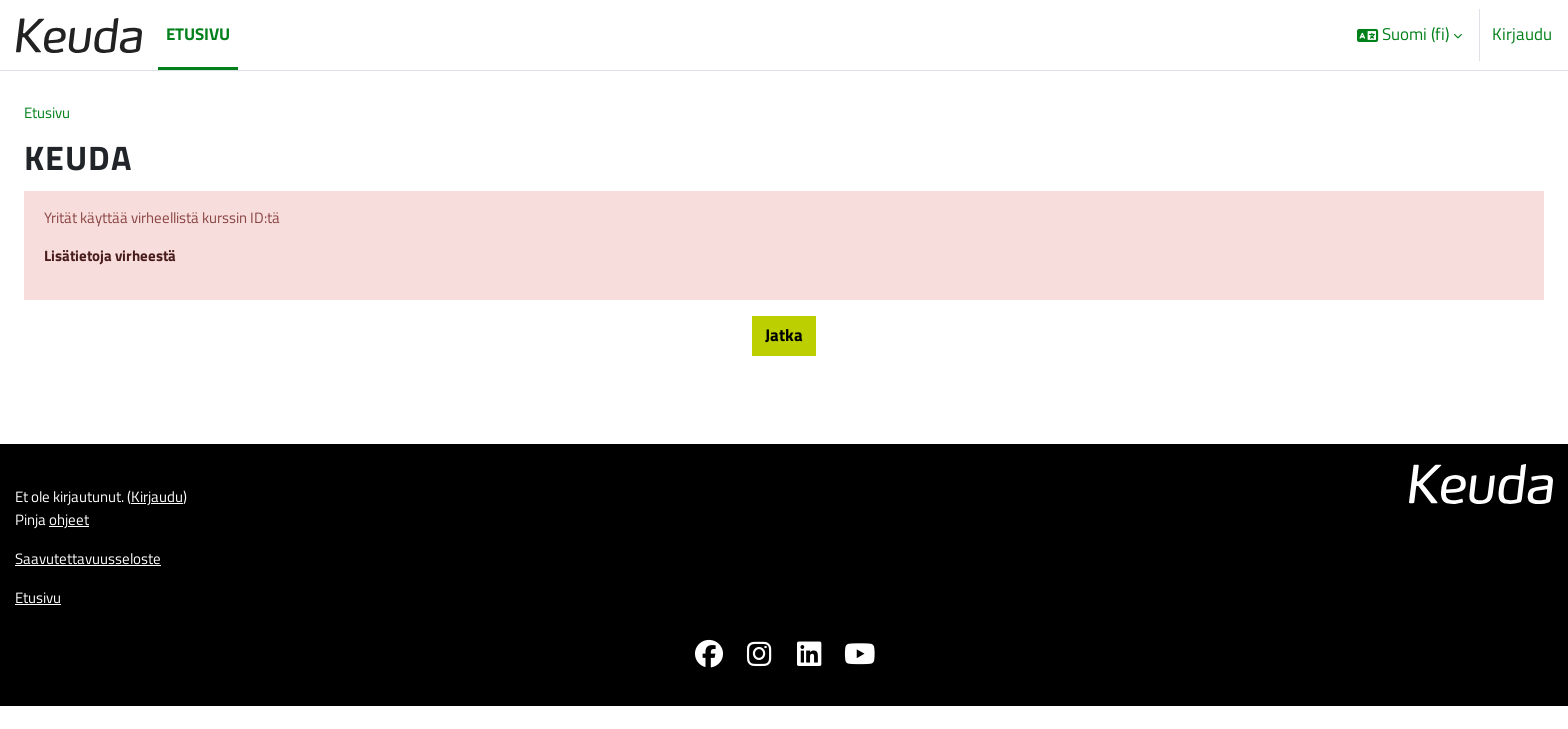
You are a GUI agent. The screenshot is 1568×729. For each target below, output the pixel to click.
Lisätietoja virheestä (118, 263)
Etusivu (50, 114)
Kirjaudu (1522, 34)
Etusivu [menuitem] (198, 34)
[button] (1409, 35)
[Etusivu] (79, 34)
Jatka (784, 343)
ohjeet (78, 535)
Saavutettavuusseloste (98, 576)
